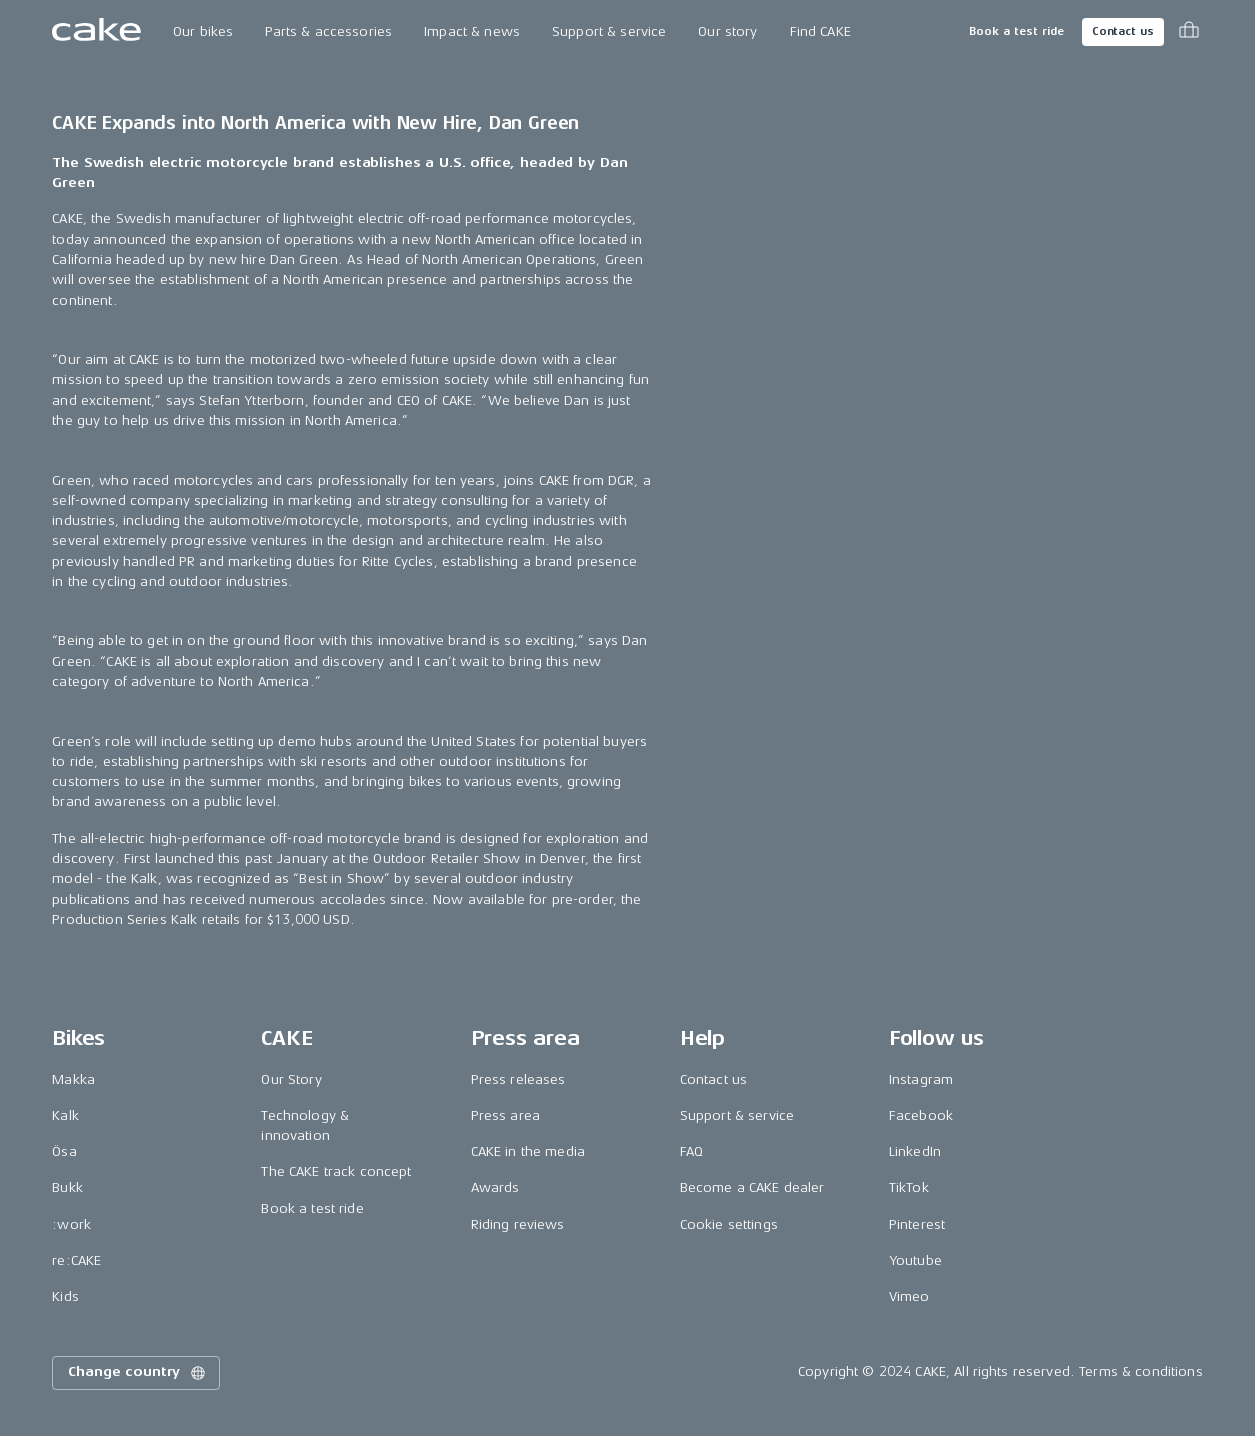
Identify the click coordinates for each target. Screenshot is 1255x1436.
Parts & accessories (328, 31)
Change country (138, 1373)
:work (71, 1224)
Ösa (64, 1151)
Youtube (915, 1260)
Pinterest (917, 1224)
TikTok (909, 1187)
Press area (505, 1115)
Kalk (65, 1115)
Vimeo (909, 1296)
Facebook (921, 1115)
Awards (495, 1187)
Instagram (921, 1079)
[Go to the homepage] (96, 32)
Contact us (1123, 31)
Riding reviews (518, 1224)
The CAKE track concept (336, 1171)
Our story (727, 31)
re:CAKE (76, 1260)
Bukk (67, 1187)
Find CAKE (820, 31)
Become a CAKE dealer (752, 1187)
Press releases (518, 1079)
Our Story (291, 1079)
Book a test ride (1016, 31)
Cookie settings (729, 1224)
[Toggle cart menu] (1189, 32)
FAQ (691, 1151)
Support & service (609, 31)
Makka (73, 1079)
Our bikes (203, 31)
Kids (65, 1296)
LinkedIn (915, 1151)
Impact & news (472, 31)
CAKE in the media (528, 1151)
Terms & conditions (1141, 1371)
